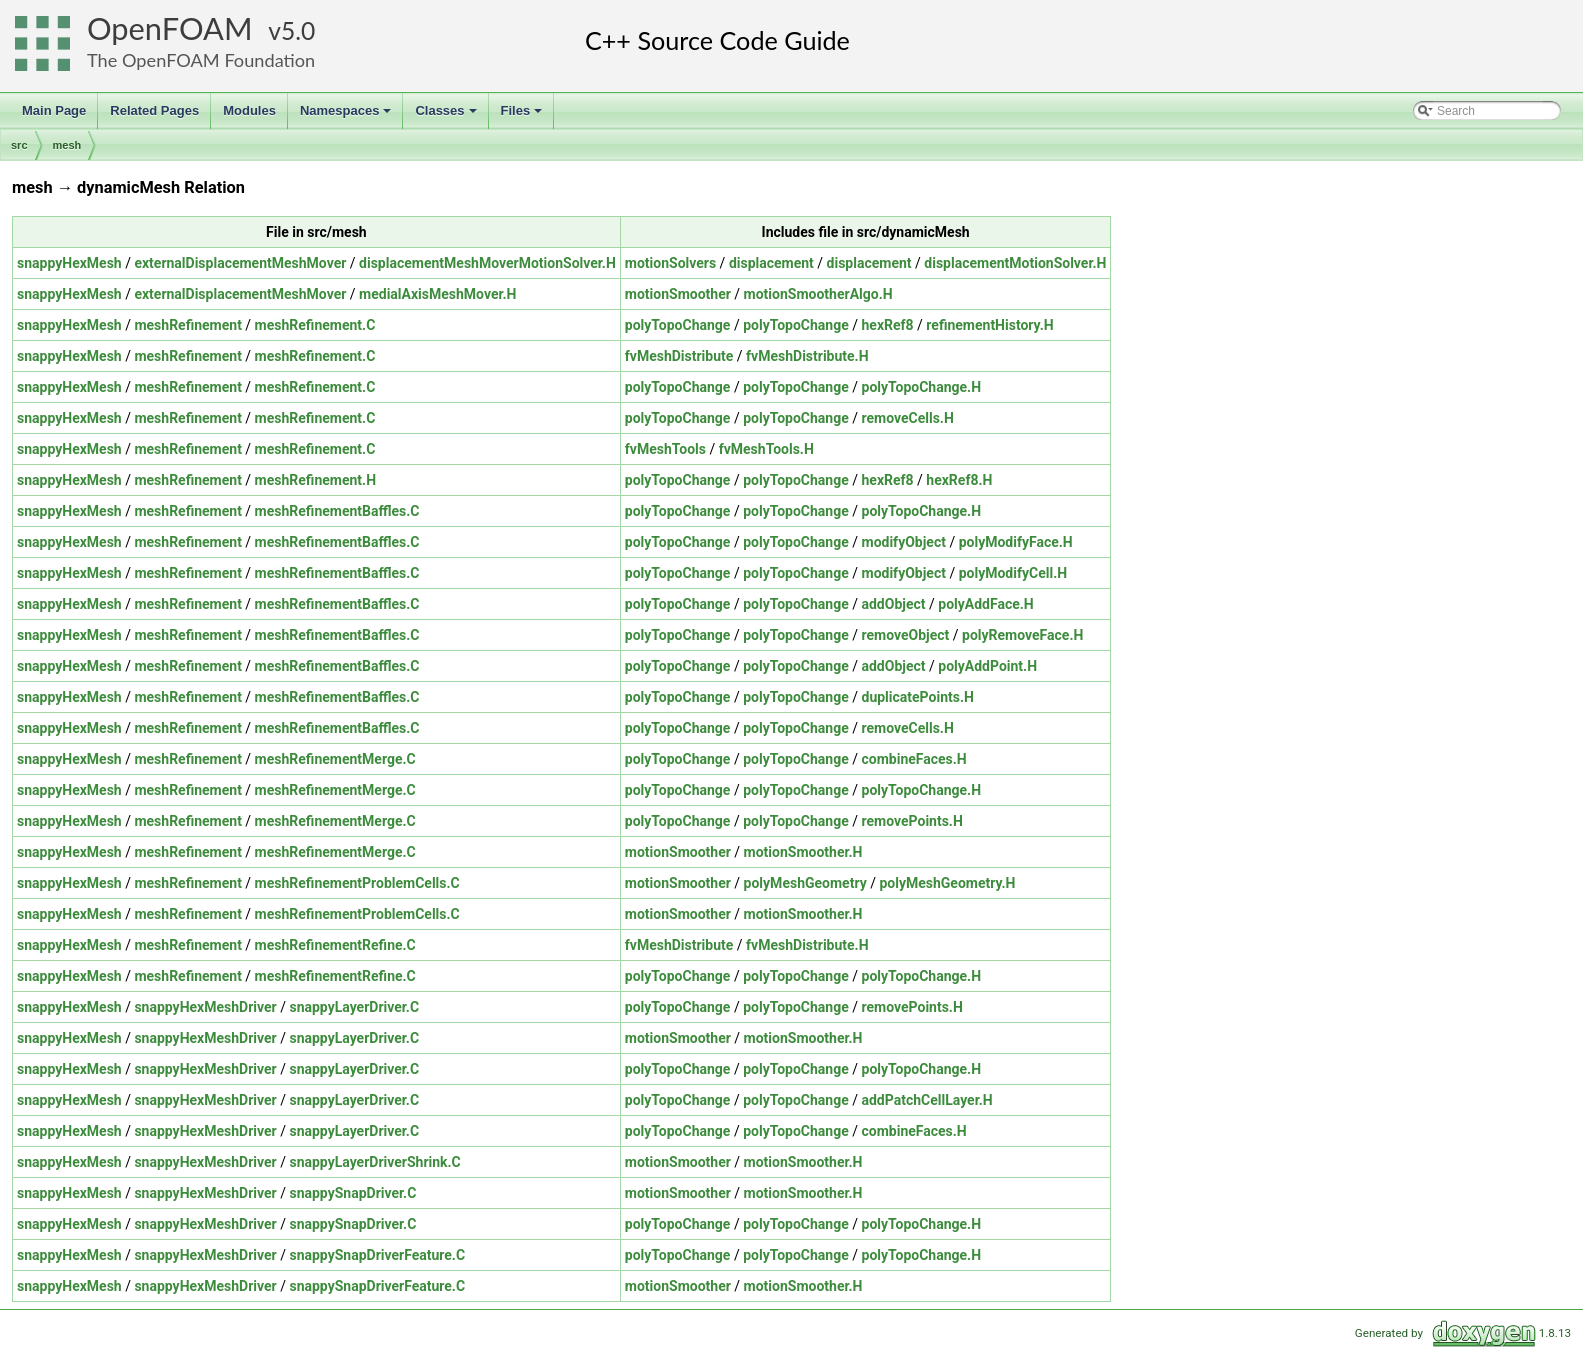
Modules (249, 110)
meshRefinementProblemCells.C (357, 883)
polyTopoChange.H (922, 387)
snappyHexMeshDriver (205, 1007)
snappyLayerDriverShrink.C (374, 1162)
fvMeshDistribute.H (807, 356)
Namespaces (347, 116)
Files (523, 116)
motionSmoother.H (803, 852)
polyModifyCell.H (1013, 573)
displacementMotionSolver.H (1015, 263)
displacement (771, 263)
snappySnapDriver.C (352, 1193)
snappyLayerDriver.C (354, 1007)
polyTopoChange (678, 325)
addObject (894, 604)
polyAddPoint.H (987, 666)
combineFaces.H (914, 759)
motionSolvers (670, 263)
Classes (447, 116)
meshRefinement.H (315, 480)
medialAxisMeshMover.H (437, 294)
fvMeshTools (665, 449)
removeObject (906, 635)
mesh (67, 145)
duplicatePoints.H (918, 697)
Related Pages (154, 110)
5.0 (298, 30)
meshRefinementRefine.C (335, 945)
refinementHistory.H (989, 325)
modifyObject (904, 542)
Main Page (54, 110)
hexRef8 (888, 325)
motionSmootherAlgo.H (818, 294)
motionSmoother (678, 294)
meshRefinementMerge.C (335, 759)
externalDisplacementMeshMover (240, 263)
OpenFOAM (170, 28)
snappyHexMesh (69, 263)
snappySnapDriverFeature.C (377, 1255)
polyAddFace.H (985, 604)
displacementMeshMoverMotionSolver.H (487, 263)
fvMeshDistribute (679, 356)
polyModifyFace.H (1016, 542)
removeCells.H (908, 418)
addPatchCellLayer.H (927, 1100)
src (19, 145)
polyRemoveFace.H (1022, 635)
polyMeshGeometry (805, 883)
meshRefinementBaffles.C (337, 511)
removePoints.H (912, 821)
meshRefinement (187, 325)
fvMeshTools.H (766, 449)
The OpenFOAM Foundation (201, 60)
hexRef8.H (959, 480)
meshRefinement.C (315, 325)
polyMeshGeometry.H (947, 883)
